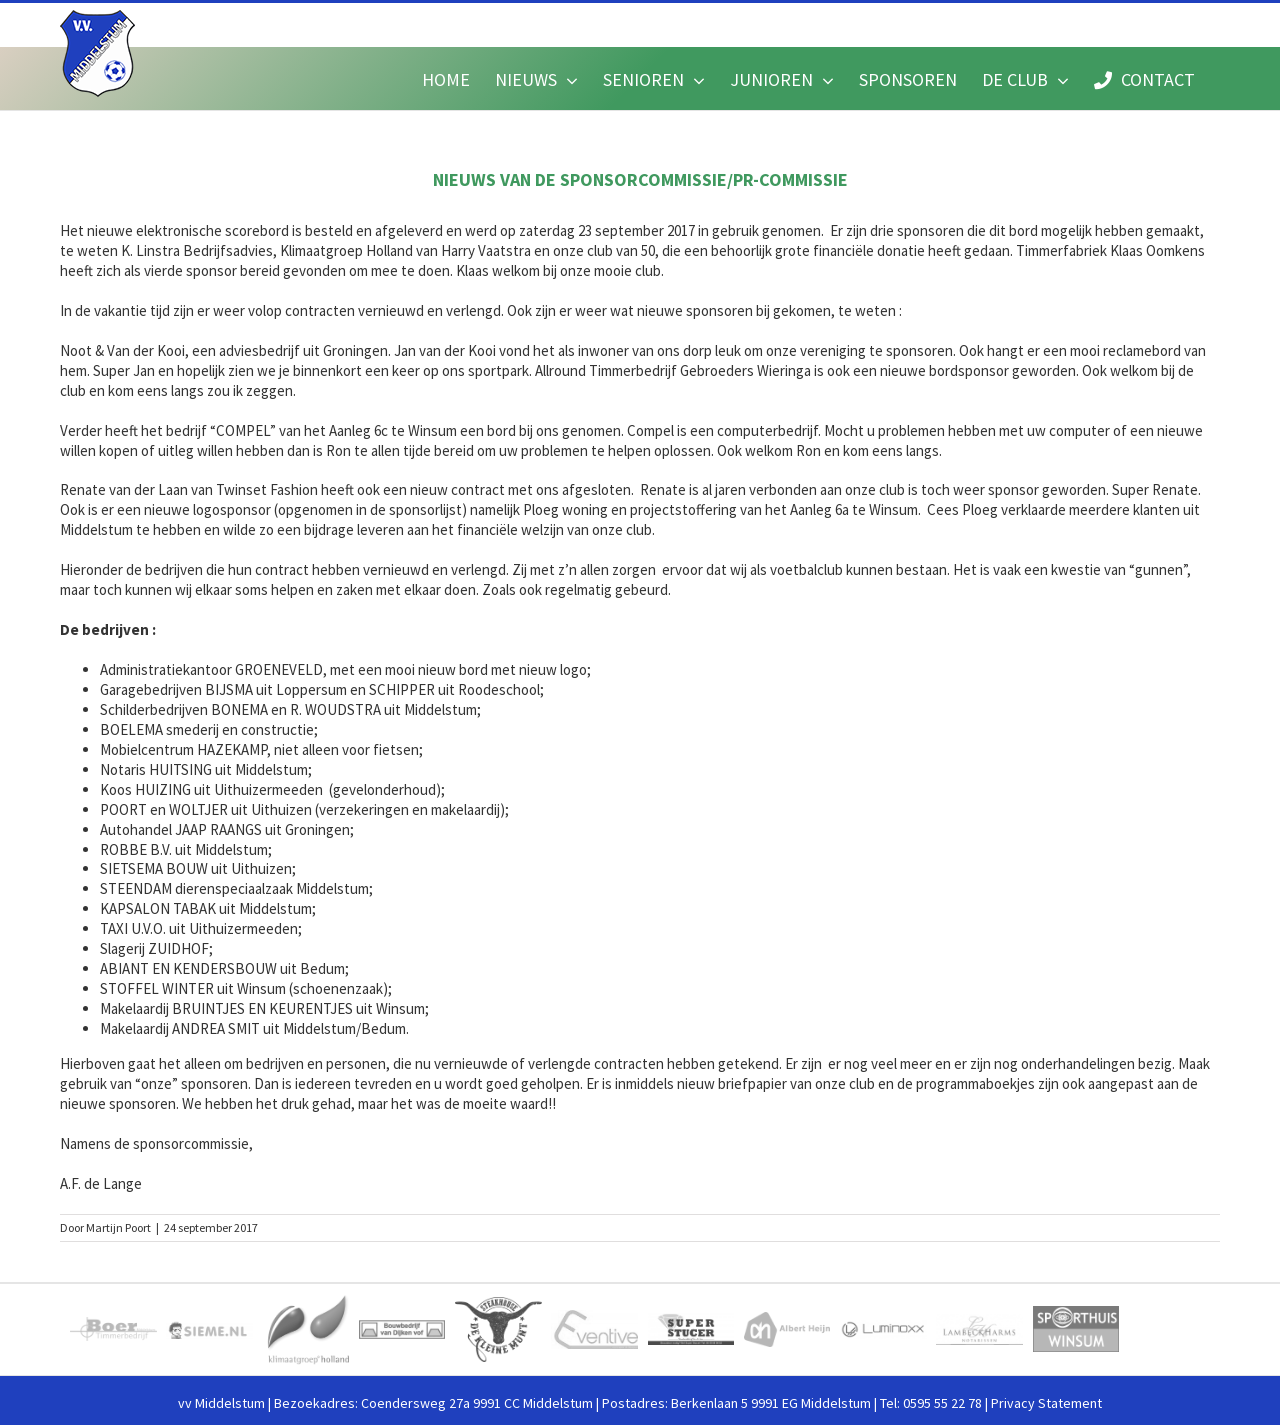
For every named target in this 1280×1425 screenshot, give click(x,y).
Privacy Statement (1046, 1403)
